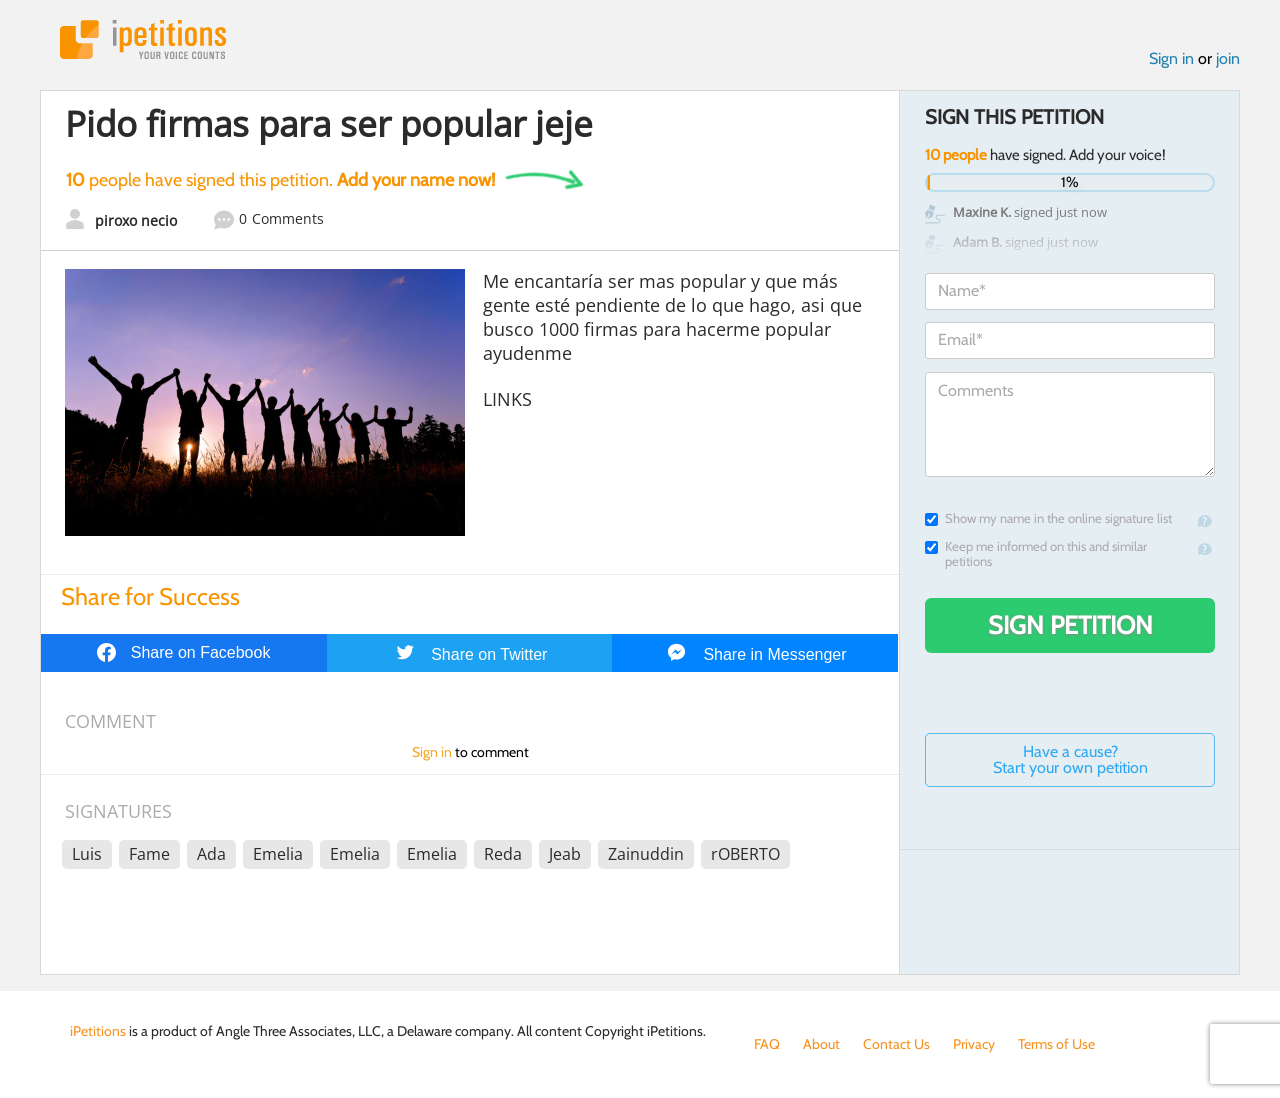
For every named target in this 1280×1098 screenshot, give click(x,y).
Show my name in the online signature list (1048, 518)
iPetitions (143, 39)
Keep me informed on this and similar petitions (1036, 554)
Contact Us (896, 1044)
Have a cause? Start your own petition (1070, 759)
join (1228, 58)
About (821, 1044)
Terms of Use (1056, 1044)
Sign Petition (1070, 625)
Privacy (974, 1044)
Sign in (1171, 58)
